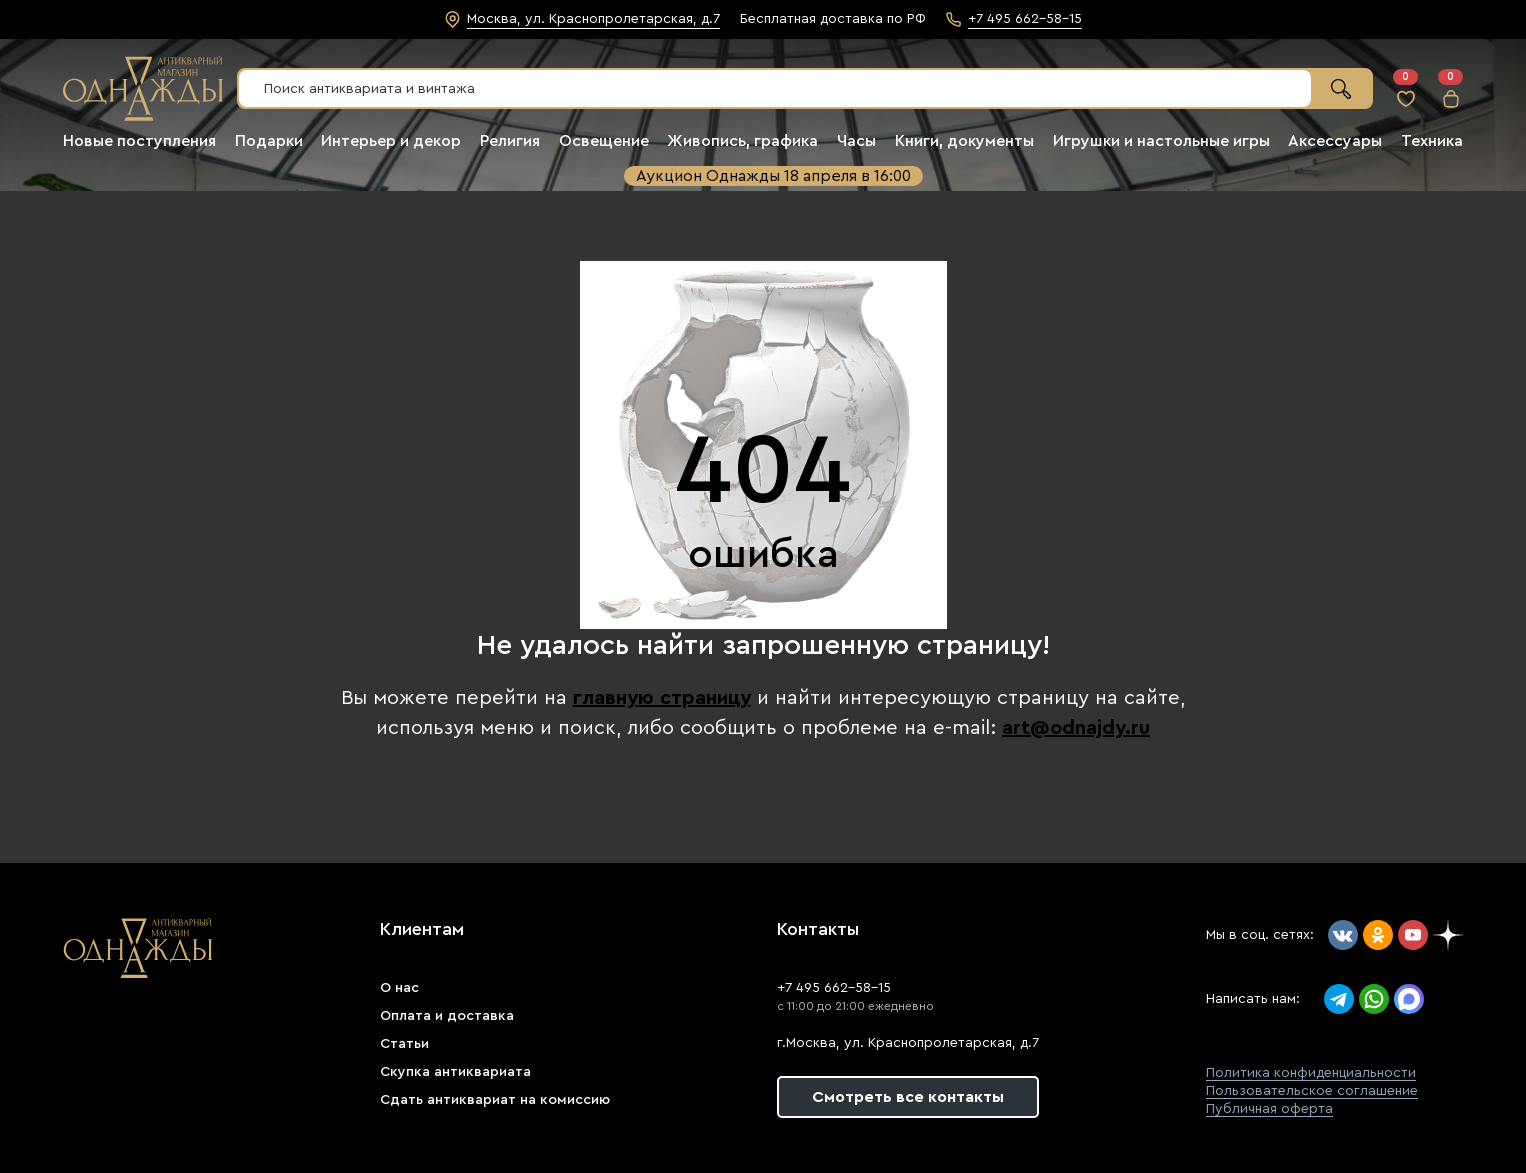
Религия (510, 141)
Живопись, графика (742, 141)
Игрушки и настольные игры (1161, 141)
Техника (1432, 141)
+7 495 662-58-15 (834, 988)
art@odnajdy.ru (1076, 728)
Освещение (604, 141)
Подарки (269, 141)
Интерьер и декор (391, 141)
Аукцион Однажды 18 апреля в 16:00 (773, 176)
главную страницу (662, 698)
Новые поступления (139, 141)
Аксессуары (1335, 141)
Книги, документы (964, 141)
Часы (856, 141)
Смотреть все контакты (908, 1097)
